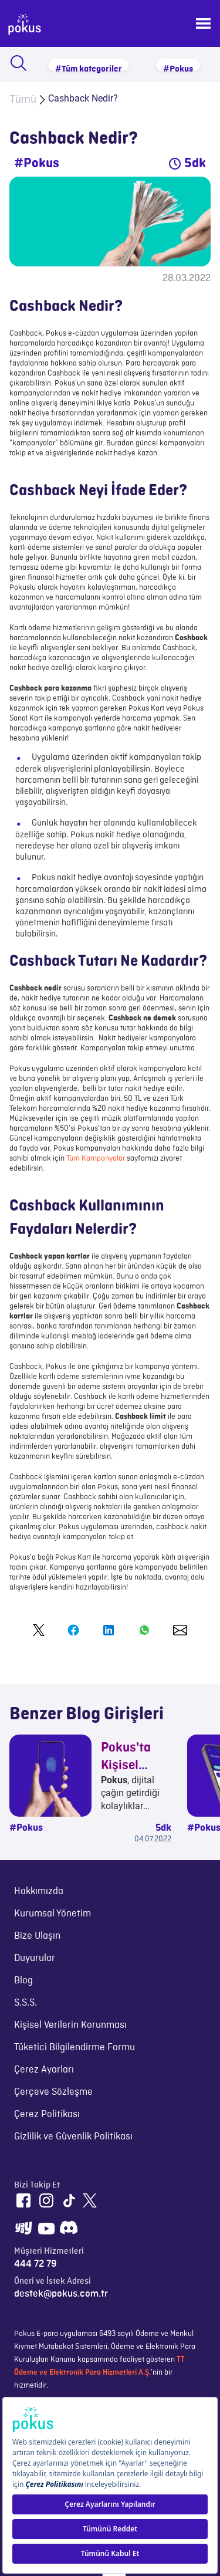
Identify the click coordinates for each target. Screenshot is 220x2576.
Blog (23, 1980)
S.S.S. (25, 2002)
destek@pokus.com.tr (61, 2293)
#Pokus (178, 68)
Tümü (22, 99)
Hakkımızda (38, 1891)
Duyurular (34, 1958)
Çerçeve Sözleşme (53, 2092)
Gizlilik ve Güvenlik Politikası (73, 2136)
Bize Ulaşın (37, 1936)
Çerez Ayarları (44, 2069)
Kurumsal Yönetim (52, 1913)
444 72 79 (35, 2264)
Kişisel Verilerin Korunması (70, 2025)
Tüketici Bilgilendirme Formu (74, 2047)
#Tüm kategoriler (88, 68)
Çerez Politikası (47, 2114)
